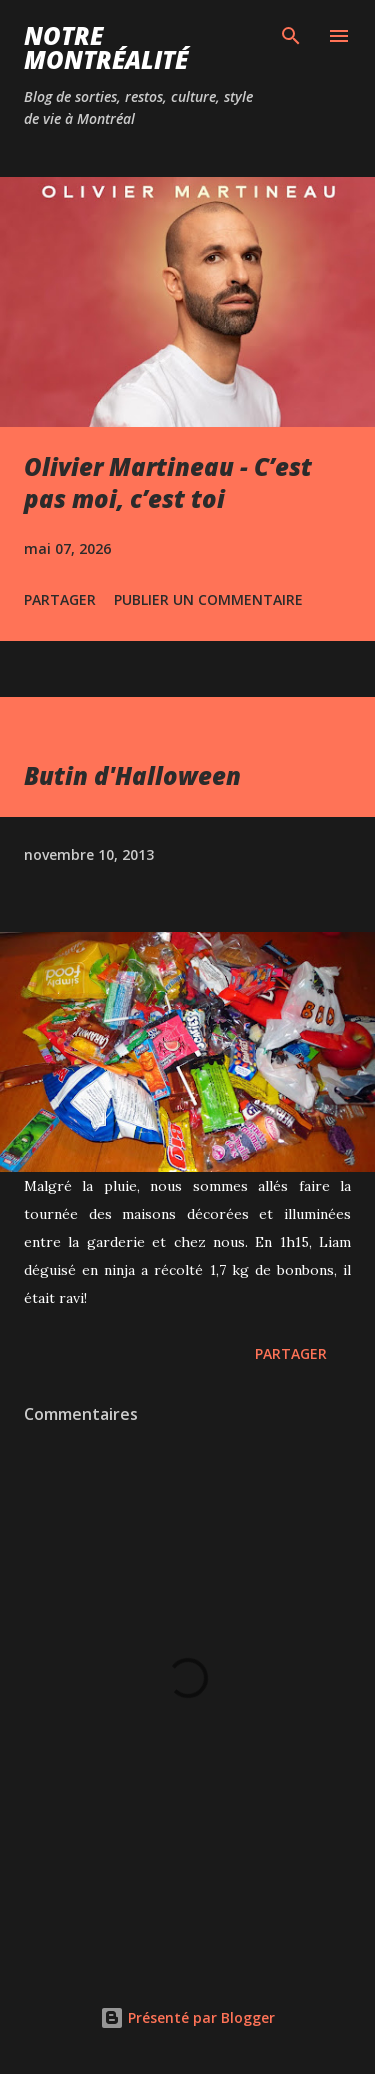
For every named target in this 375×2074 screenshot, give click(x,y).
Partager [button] (60, 599)
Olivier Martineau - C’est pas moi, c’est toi (168, 482)
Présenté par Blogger (187, 2017)
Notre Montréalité (106, 47)
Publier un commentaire (208, 599)
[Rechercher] (291, 36)
